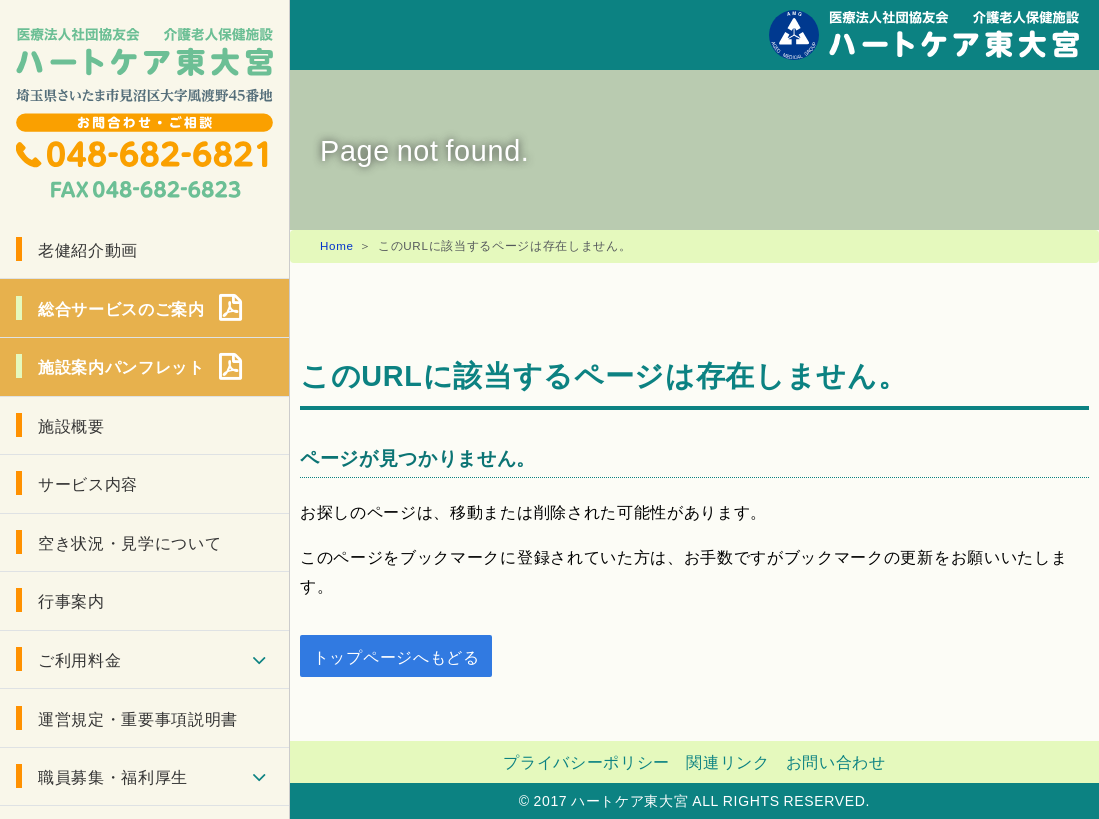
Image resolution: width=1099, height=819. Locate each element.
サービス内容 (88, 483)
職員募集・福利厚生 (113, 776)
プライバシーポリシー (586, 761)
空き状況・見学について (129, 542)
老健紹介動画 (88, 249)
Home (337, 245)
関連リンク (727, 761)
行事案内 (71, 600)
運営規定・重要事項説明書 (138, 718)
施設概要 (71, 425)
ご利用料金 (79, 659)
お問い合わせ (836, 761)
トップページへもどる (396, 656)
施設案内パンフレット (121, 366)
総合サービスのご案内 (121, 308)
